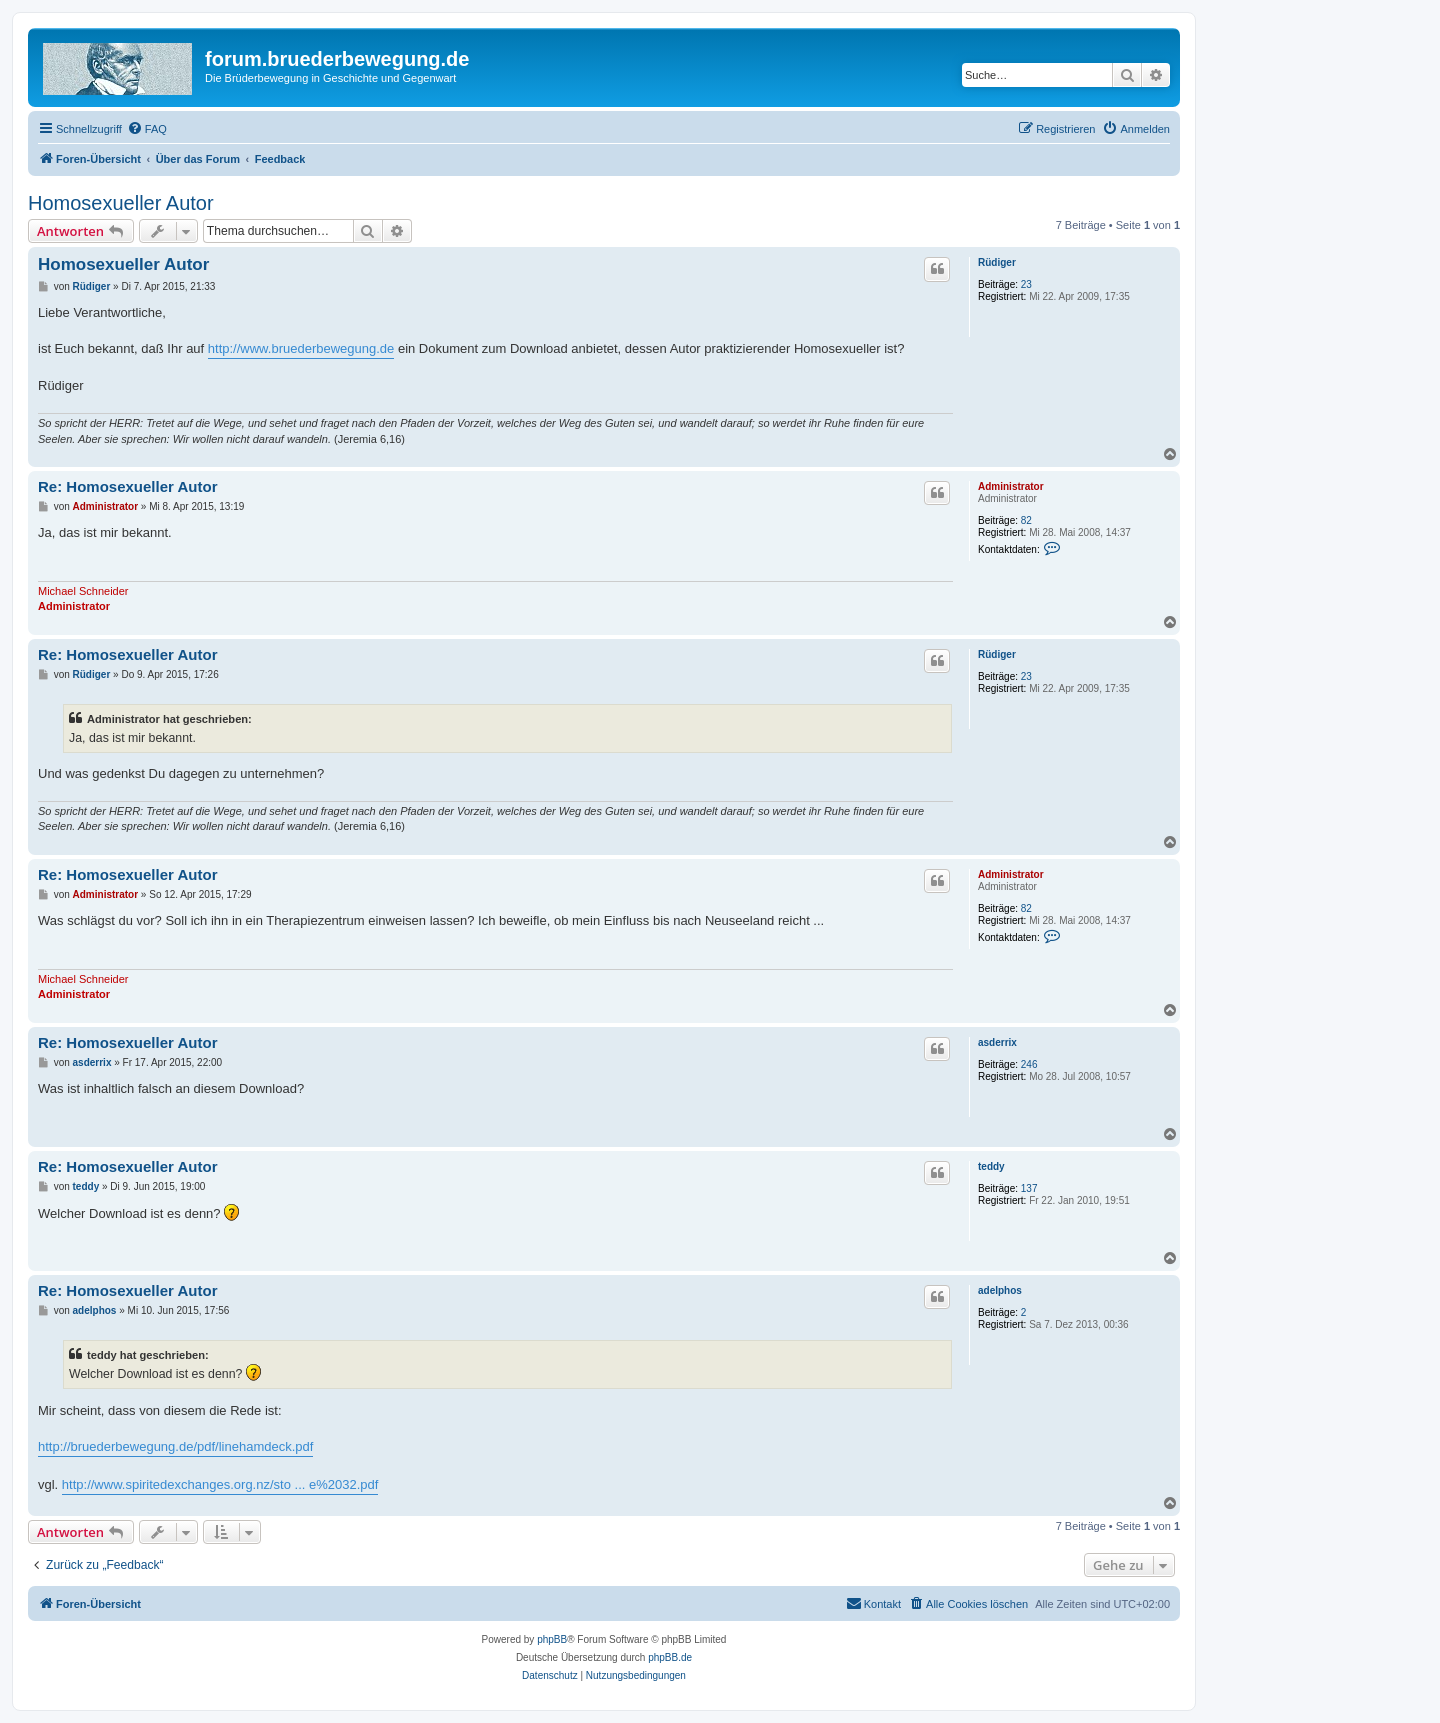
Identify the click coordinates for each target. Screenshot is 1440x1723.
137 (1029, 1188)
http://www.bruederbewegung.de (301, 348)
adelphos (1000, 1290)
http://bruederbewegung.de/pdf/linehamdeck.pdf (175, 1446)
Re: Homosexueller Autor (127, 486)
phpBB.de (670, 1657)
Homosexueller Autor (121, 203)
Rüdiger (997, 262)
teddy (991, 1166)
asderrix (997, 1042)
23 (1026, 284)
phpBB (552, 1639)
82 (1026, 520)
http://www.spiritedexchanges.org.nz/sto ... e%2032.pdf (220, 1484)
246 (1029, 1064)
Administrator (1011, 486)
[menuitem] (147, 129)
